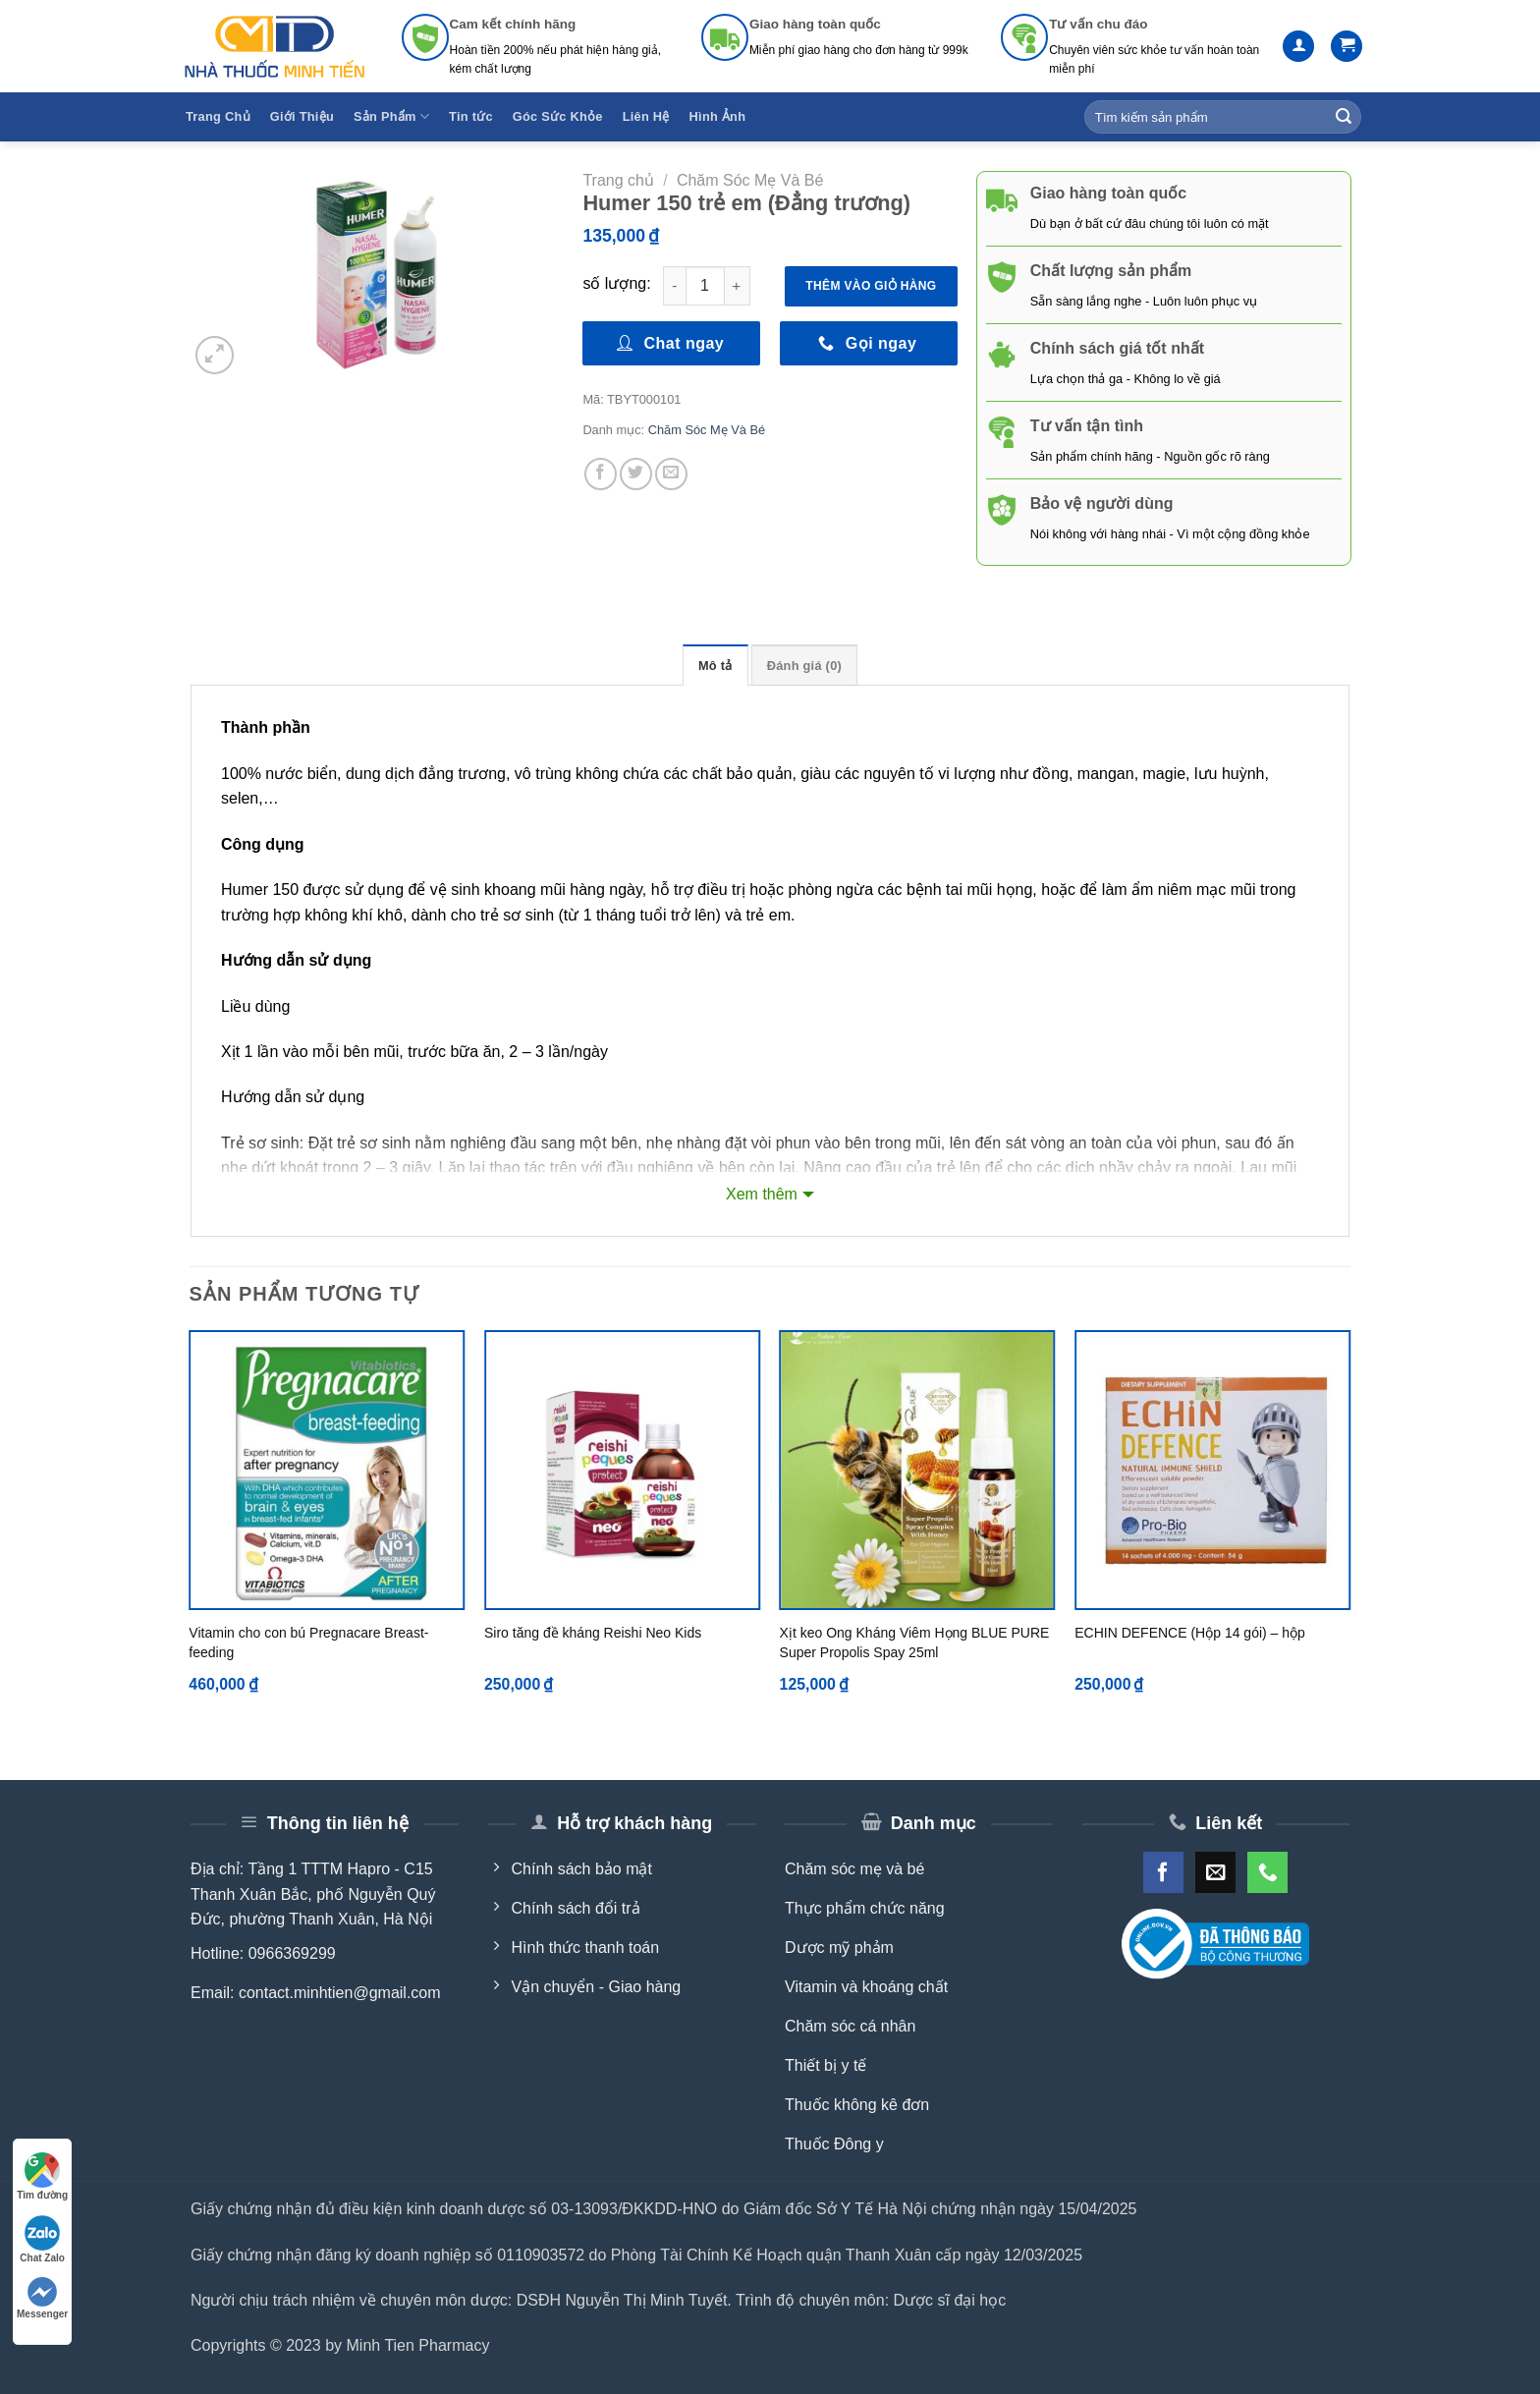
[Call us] (1267, 1872)
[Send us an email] (1215, 1872)
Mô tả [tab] (715, 665)
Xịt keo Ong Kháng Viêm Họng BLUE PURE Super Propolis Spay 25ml (915, 1642)
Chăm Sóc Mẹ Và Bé (750, 180)
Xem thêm (762, 1194)
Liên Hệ (646, 116)
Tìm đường (42, 2176)
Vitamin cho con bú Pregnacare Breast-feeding (308, 1642)
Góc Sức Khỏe (558, 116)
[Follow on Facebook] (1163, 1872)
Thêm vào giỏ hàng (870, 286)
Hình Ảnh (717, 116)
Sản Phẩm (391, 116)
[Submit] (1343, 117)
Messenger (42, 2298)
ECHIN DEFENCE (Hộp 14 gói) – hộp (1189, 1633)
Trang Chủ (218, 116)
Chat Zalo (42, 2239)
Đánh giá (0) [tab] (804, 665)
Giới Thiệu (302, 116)
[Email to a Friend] (671, 474)
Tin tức (471, 116)
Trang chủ (618, 180)
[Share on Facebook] (600, 474)
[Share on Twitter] (636, 474)
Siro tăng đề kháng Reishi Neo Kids (592, 1633)
